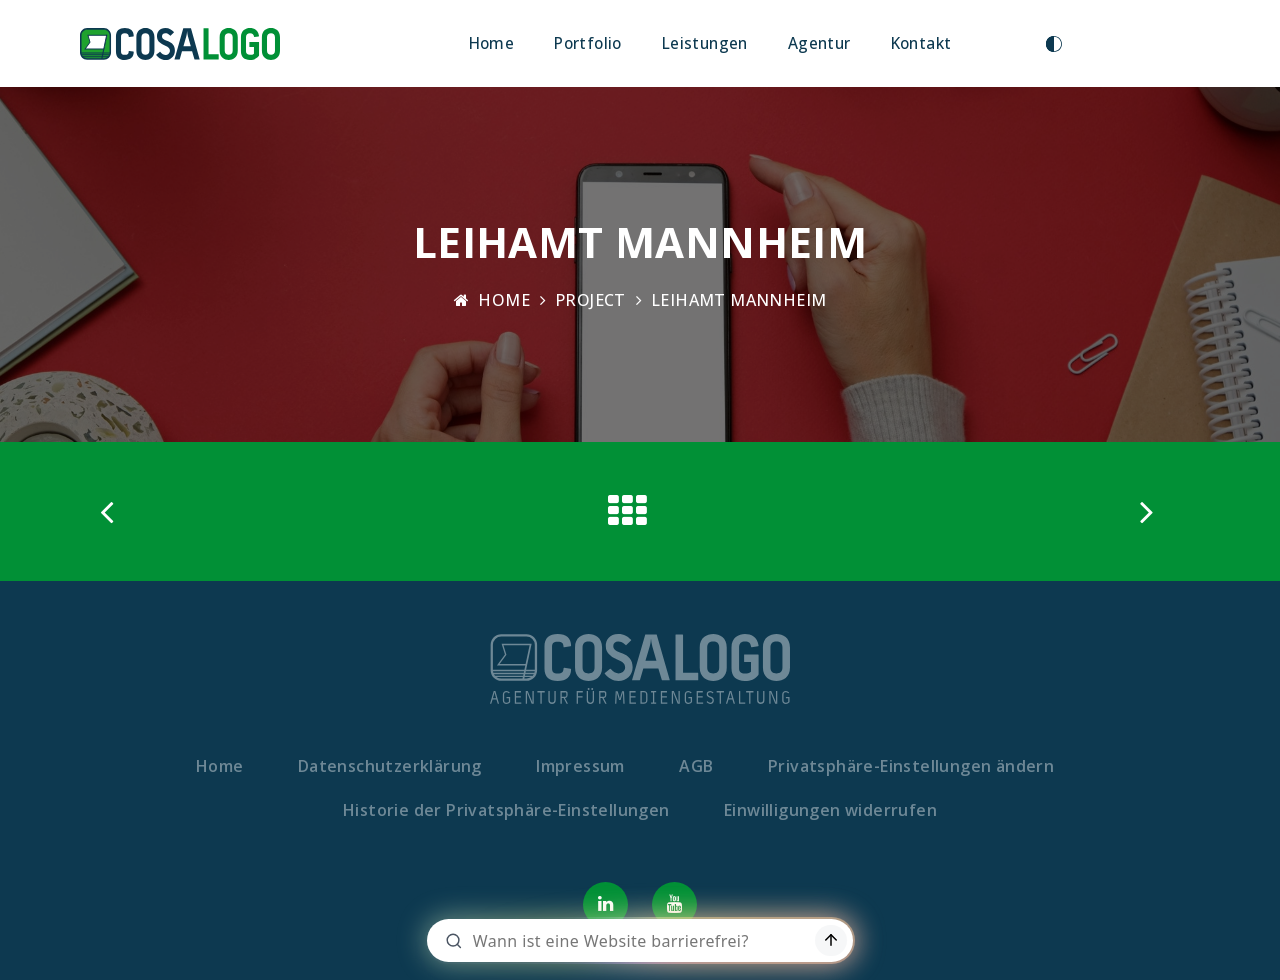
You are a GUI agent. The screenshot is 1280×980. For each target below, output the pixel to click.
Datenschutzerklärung (390, 766)
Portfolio (588, 43)
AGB (696, 766)
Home (492, 43)
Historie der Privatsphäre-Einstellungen (506, 810)
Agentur (819, 43)
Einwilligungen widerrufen (830, 810)
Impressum (580, 766)
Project (590, 300)
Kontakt (921, 43)
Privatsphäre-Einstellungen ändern (911, 766)
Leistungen (705, 43)
